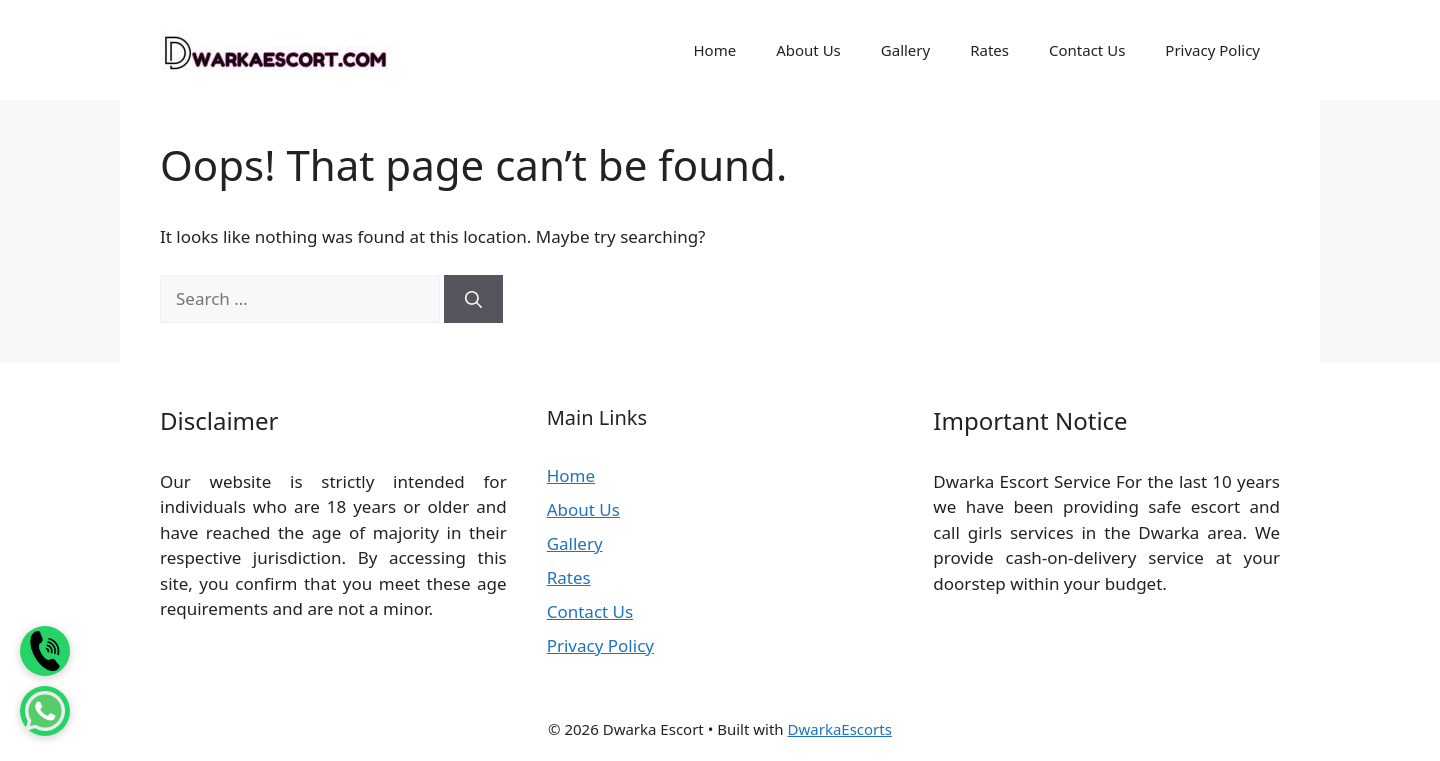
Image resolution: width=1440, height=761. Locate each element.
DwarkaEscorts (840, 729)
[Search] (473, 299)
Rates (989, 50)
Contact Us (1087, 50)
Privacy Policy (1212, 50)
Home (714, 50)
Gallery (905, 50)
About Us (808, 50)
